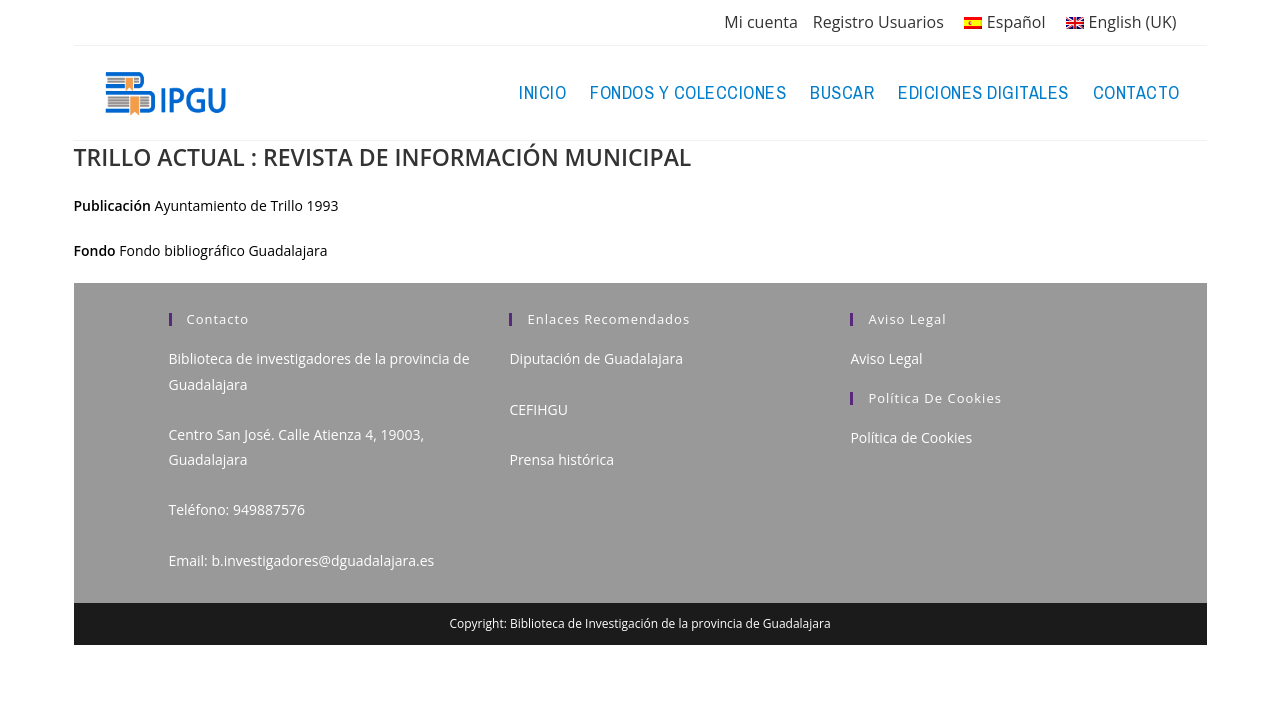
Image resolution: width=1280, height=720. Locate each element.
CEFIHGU (538, 409)
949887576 (269, 509)
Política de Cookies (911, 437)
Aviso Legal (886, 358)
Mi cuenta (760, 22)
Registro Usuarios (878, 22)
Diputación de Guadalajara (596, 358)
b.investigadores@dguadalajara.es (322, 560)
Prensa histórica (561, 459)
